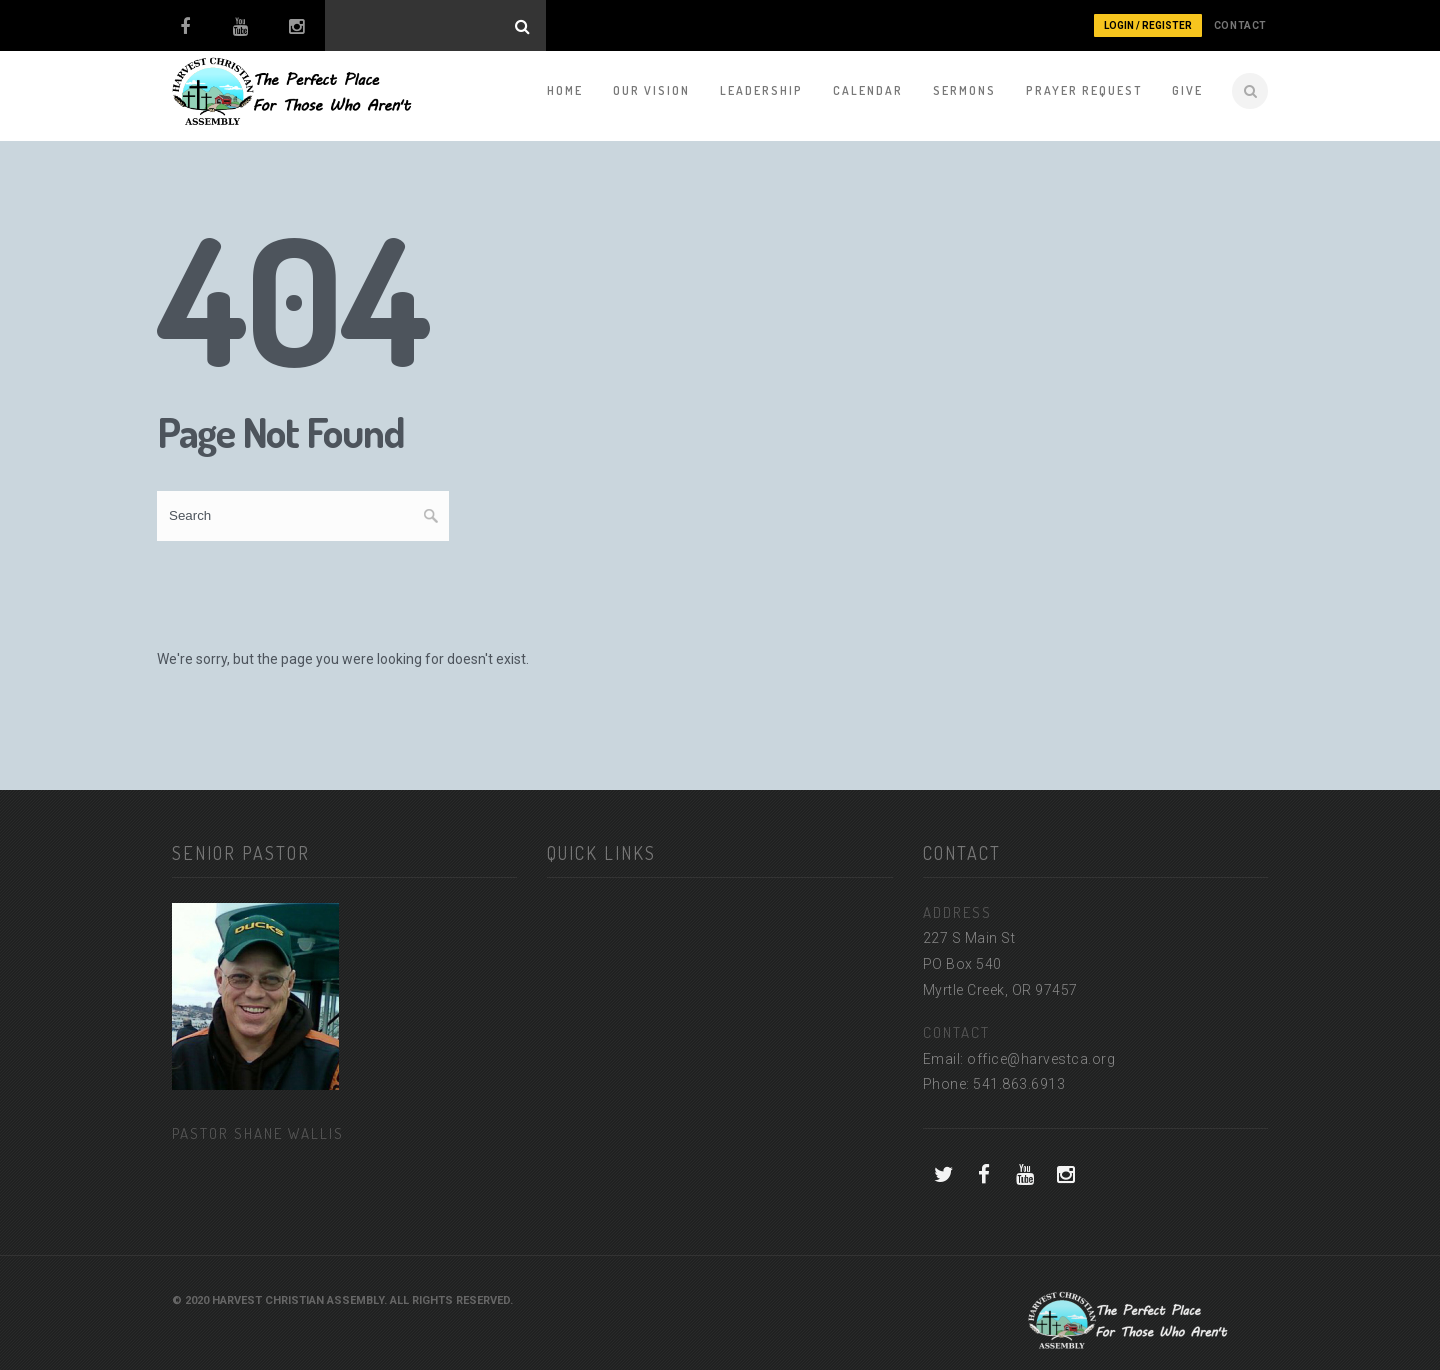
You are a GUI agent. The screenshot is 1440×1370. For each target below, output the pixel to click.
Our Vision (651, 90)
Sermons (964, 90)
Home (565, 90)
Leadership (761, 90)
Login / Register (1148, 25)
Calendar (868, 90)
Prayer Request (1084, 90)
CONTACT (1240, 25)
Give (1187, 90)
